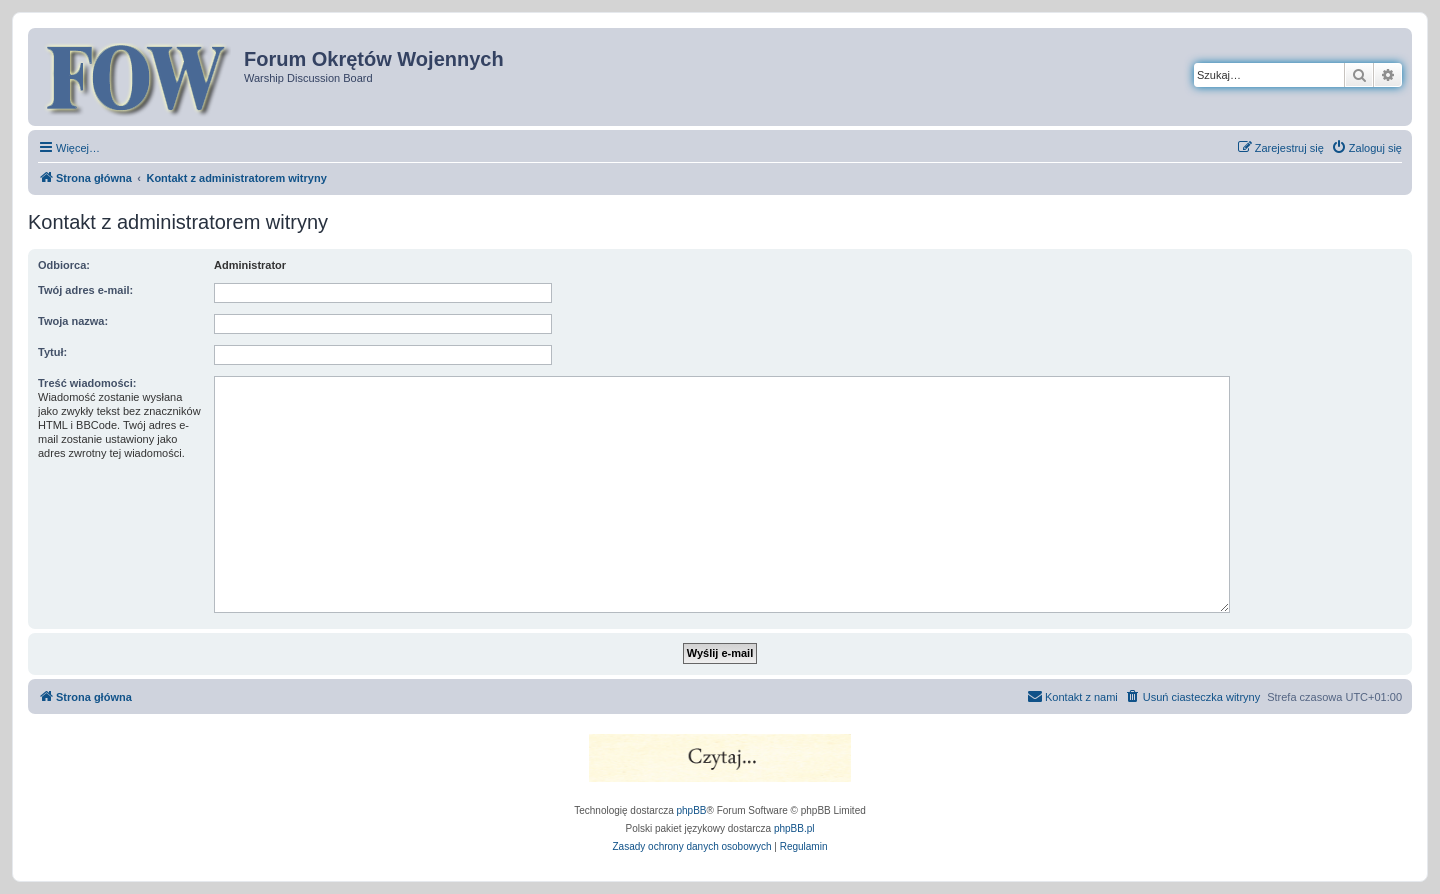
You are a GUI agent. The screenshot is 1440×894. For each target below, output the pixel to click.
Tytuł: (52, 352)
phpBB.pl (794, 828)
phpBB (692, 810)
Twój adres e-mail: (85, 290)
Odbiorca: (64, 265)
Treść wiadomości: (87, 383)
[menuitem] (1366, 148)
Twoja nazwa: (73, 321)
